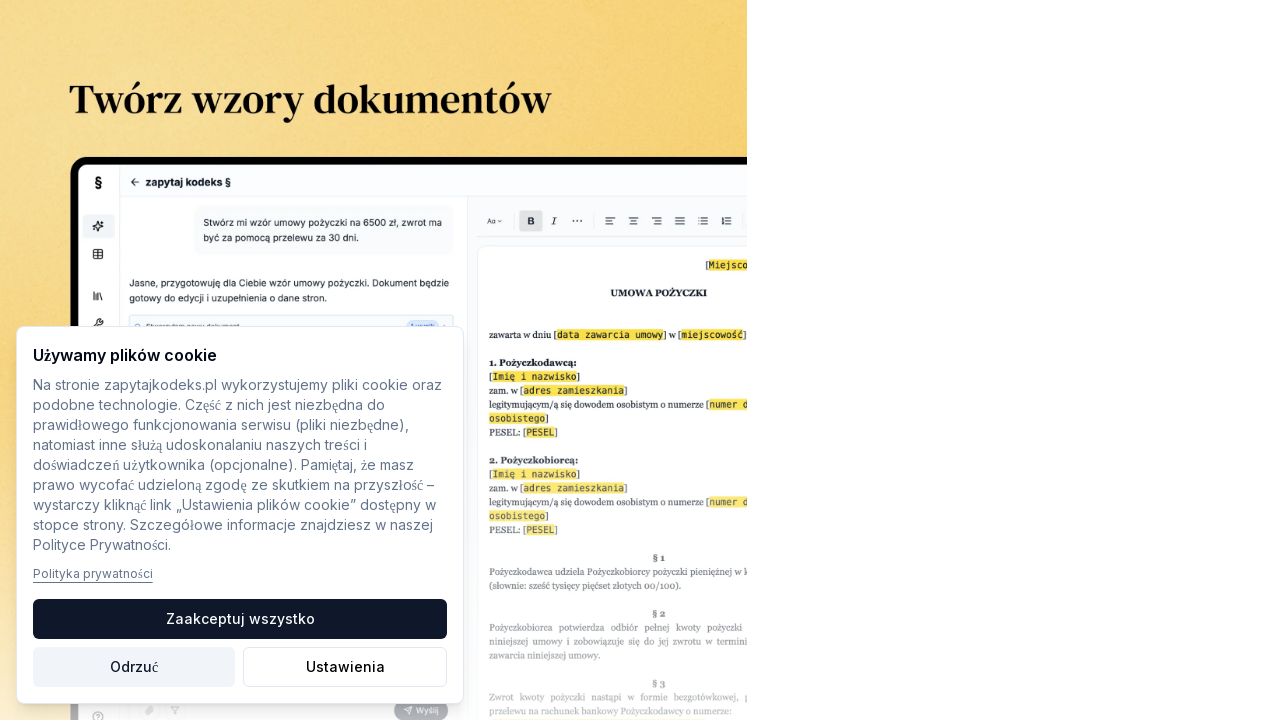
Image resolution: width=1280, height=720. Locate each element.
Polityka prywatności (93, 573)
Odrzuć (134, 666)
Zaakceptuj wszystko (240, 618)
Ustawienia (345, 666)
